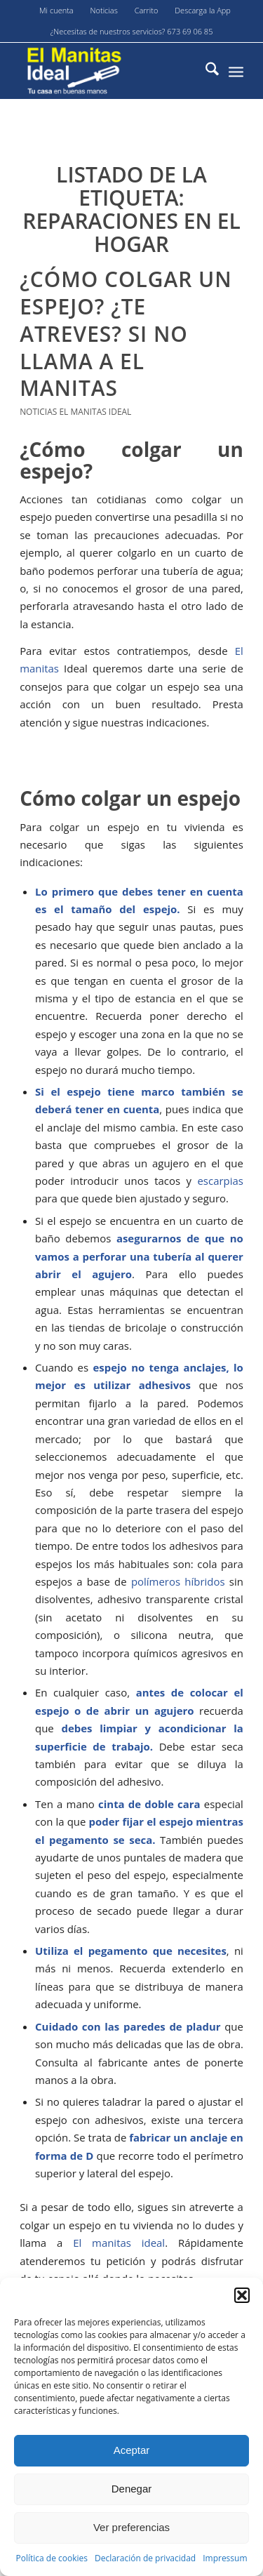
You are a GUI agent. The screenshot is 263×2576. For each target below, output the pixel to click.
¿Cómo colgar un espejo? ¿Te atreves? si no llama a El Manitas (126, 333)
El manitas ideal (119, 2243)
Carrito (147, 10)
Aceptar (132, 2450)
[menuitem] (56, 10)
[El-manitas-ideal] (109, 71)
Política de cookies (51, 2558)
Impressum (225, 2558)
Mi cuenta (56, 10)
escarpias (220, 1181)
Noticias (104, 10)
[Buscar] (205, 71)
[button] (242, 2295)
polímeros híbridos (178, 1581)
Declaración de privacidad (145, 2558)
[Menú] (236, 71)
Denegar (132, 2489)
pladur (203, 2026)
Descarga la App (203, 10)
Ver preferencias (131, 2527)
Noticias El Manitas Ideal (75, 412)
